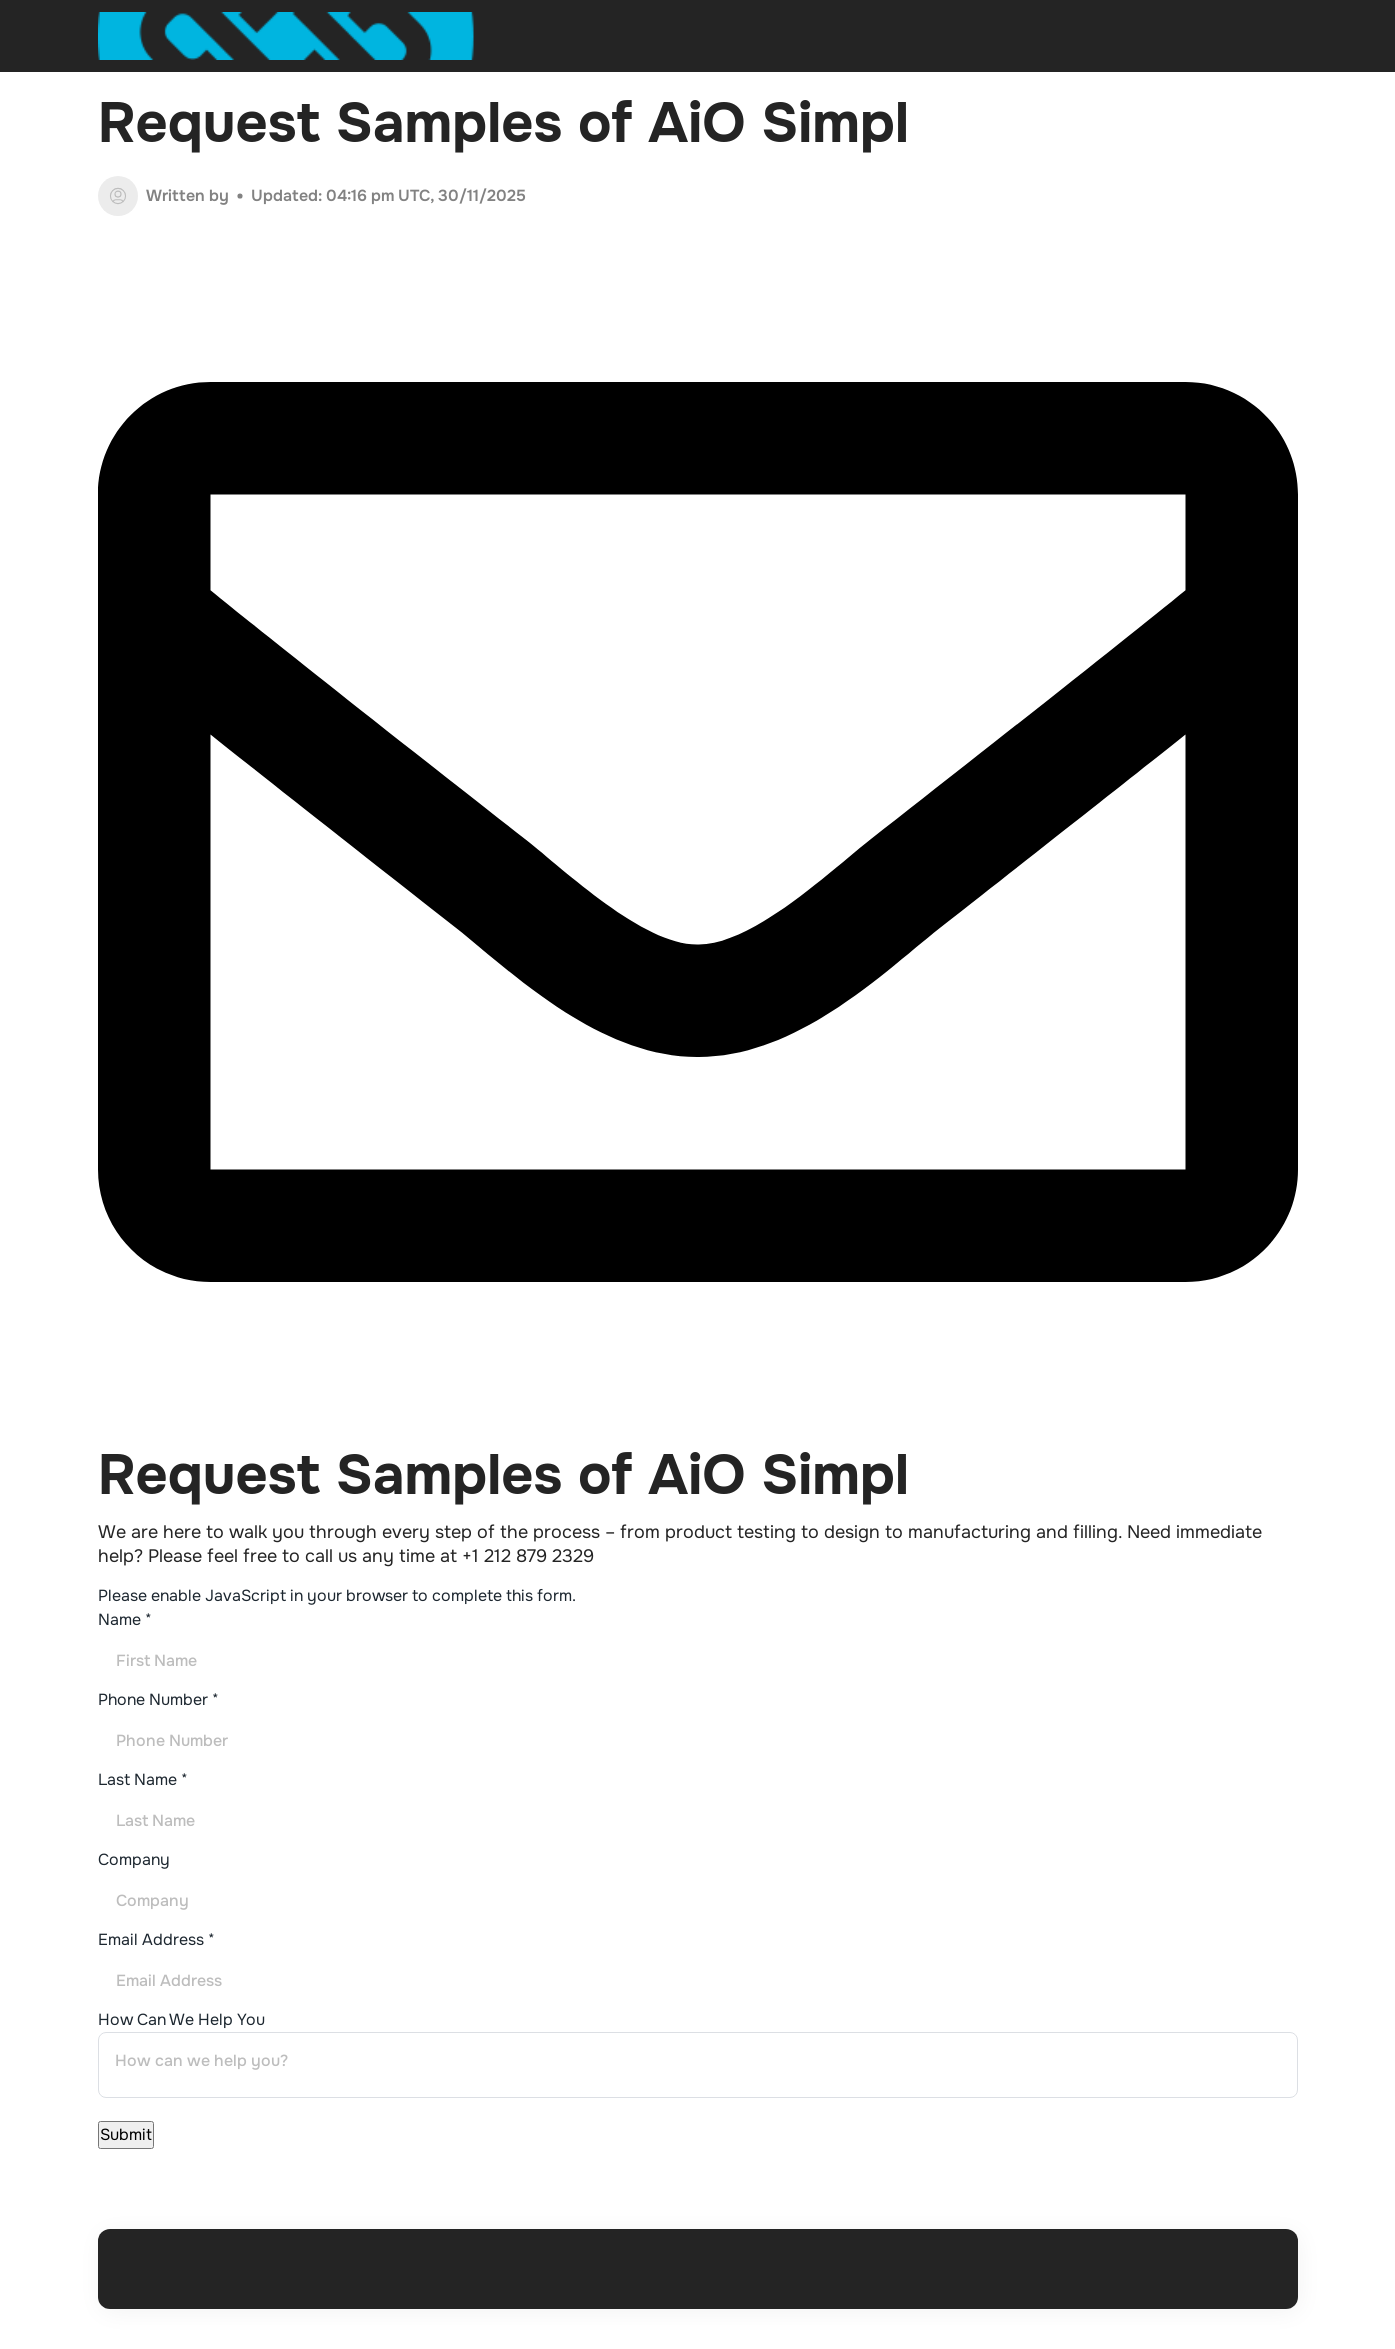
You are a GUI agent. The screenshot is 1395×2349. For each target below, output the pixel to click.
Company (134, 1859)
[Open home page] (287, 36)
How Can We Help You (181, 2019)
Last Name (143, 1779)
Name (125, 1619)
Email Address (156, 1939)
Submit (126, 2134)
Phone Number (158, 1699)
